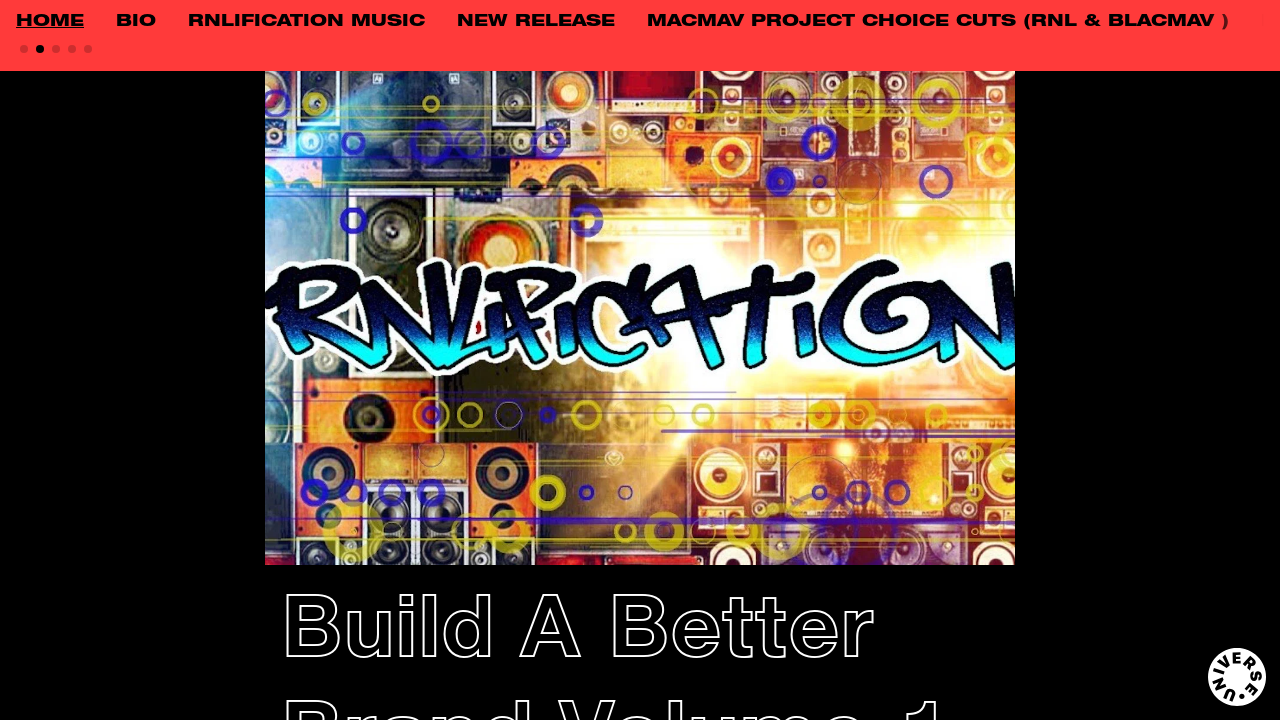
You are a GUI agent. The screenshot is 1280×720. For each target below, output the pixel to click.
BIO (136, 22)
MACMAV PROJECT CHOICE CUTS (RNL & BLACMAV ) (938, 22)
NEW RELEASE (536, 22)
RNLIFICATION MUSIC (306, 22)
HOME (50, 22)
